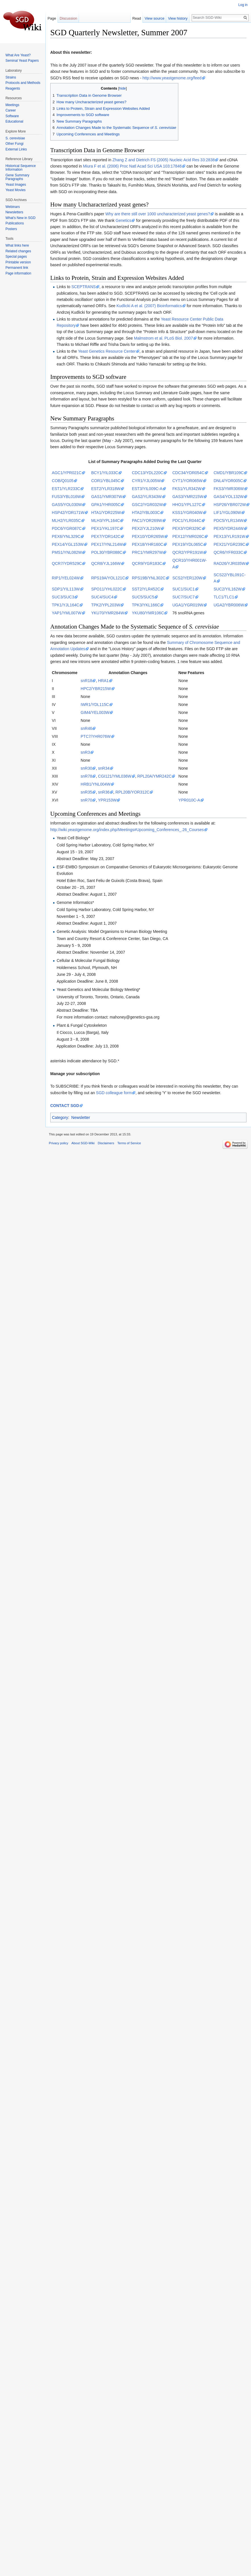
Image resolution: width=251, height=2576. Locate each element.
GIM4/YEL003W (95, 712)
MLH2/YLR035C (66, 520)
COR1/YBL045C (105, 480)
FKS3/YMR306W (229, 488)
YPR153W (107, 800)
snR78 (86, 776)
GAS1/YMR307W (106, 496)
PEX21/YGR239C (229, 544)
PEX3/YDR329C (187, 528)
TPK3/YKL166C (146, 605)
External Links (16, 149)
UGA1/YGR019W (187, 605)
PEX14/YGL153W (68, 544)
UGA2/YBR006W (229, 605)
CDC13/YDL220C (147, 472)
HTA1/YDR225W (106, 512)
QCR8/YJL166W (105, 563)
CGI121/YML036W (114, 776)
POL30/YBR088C (106, 552)
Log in (243, 5)
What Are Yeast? (18, 55)
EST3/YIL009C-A (147, 488)
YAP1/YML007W (66, 613)
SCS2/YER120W (187, 578)
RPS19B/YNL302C (148, 578)
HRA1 (103, 680)
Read (140, 18)
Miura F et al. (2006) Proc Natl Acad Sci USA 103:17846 (132, 166)
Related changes (18, 251)
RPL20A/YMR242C (154, 776)
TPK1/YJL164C (66, 605)
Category (60, 1117)
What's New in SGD (20, 218)
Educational (14, 121)
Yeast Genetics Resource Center (107, 351)
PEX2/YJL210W (146, 528)
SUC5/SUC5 (143, 597)
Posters (11, 229)
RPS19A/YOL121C (108, 578)
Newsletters (14, 212)
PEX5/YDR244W (229, 528)
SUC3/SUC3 (63, 597)
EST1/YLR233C (66, 488)
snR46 (86, 728)
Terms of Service (129, 1143)
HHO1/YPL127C (187, 504)
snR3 (85, 752)
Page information (18, 273)
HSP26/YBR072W (230, 504)
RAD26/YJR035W (229, 563)
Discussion (68, 18)
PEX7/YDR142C (105, 536)
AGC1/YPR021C (66, 472)
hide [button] (122, 88)
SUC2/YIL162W (228, 589)
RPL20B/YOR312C (133, 792)
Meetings (12, 105)
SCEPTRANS (84, 286)
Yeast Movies (15, 190)
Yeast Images (15, 185)
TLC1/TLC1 (224, 597)
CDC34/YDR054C (188, 472)
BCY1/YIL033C (104, 472)
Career (10, 110)
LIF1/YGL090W (227, 512)
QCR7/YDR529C (67, 563)
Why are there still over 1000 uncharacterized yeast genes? (157, 214)
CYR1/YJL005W (146, 480)
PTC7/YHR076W (96, 736)
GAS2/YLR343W (147, 496)
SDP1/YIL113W (66, 589)
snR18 (86, 680)
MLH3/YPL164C (105, 520)
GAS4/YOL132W (229, 496)
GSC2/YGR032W (147, 504)
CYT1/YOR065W (187, 480)
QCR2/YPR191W (187, 552)
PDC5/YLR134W (228, 520)
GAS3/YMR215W (187, 496)
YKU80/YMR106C (148, 613)
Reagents (12, 88)
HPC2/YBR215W (96, 688)
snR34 (103, 768)
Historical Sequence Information (20, 168)
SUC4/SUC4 (102, 597)
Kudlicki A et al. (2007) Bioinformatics (149, 305)
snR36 (103, 792)
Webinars (12, 207)
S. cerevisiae (15, 138)
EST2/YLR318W (105, 488)
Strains (10, 77)
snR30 (86, 768)
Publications (14, 223)
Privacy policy (58, 1143)
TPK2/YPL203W (105, 605)
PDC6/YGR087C (67, 528)
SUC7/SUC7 (183, 597)
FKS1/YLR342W (187, 488)
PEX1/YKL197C (105, 528)
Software (12, 116)
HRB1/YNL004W (95, 784)
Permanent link (16, 268)
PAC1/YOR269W (147, 520)
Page (51, 18)
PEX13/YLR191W (229, 536)
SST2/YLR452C (146, 589)
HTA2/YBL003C (146, 512)
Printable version (18, 262)
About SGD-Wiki (83, 1143)
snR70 (86, 800)
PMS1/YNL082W (67, 552)
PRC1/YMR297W (147, 552)
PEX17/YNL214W (107, 544)
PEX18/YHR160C (147, 544)
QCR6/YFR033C (228, 552)
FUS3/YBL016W (66, 496)
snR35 (86, 792)
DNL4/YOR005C (228, 480)
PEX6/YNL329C (66, 536)
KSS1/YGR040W (187, 512)
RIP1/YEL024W (66, 578)
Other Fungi (14, 144)
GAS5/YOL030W (67, 504)
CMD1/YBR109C (229, 472)
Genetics (123, 220)
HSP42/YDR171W (68, 512)
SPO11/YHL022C (106, 589)
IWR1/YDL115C (95, 704)
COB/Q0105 (63, 480)
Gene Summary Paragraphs (17, 177)
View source (158, 18)
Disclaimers (106, 1143)
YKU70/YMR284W (107, 613)
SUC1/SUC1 (183, 589)
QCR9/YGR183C (147, 563)
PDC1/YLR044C (186, 520)
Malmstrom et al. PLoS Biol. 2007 (163, 338)
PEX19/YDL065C (187, 544)
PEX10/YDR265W (148, 536)
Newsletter (80, 1117)
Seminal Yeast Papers (22, 61)
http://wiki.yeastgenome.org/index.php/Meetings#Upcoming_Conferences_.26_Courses (127, 829)
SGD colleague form (114, 1092)
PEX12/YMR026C (188, 536)
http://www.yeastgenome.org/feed (172, 78)
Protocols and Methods (22, 83)
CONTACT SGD (64, 1105)
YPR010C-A (189, 800)
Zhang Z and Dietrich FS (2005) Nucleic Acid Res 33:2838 (163, 160)
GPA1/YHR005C (105, 504)
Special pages (16, 257)
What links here (17, 245)
